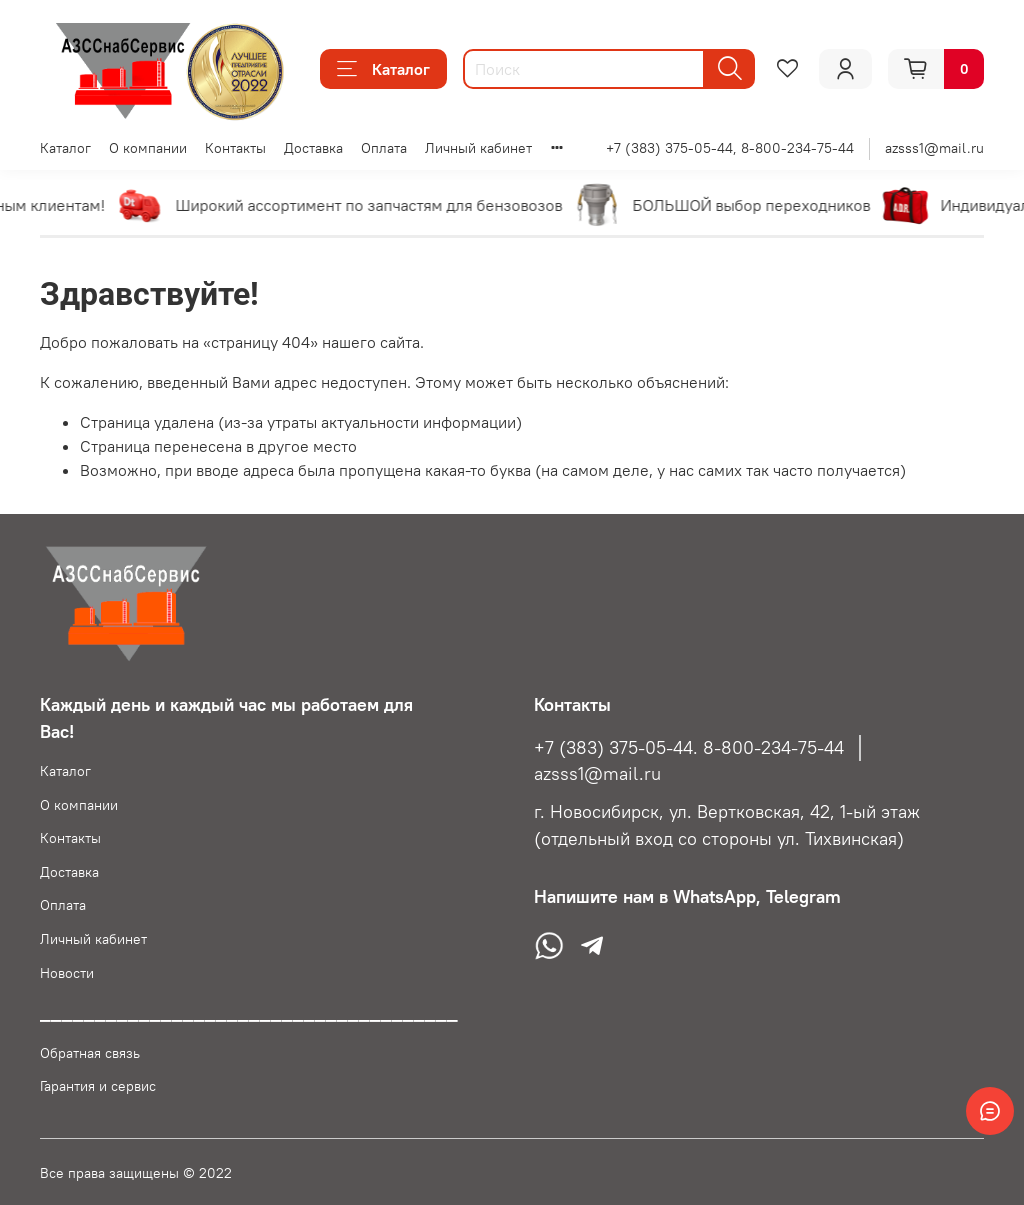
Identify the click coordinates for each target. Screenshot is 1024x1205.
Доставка (313, 148)
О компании (148, 148)
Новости (67, 973)
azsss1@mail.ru (934, 148)
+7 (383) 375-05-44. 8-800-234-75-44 (689, 748)
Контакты (235, 148)
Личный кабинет (478, 148)
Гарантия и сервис (98, 1086)
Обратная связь (90, 1053)
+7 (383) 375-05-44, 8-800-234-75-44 (730, 148)
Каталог (383, 69)
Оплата (384, 148)
